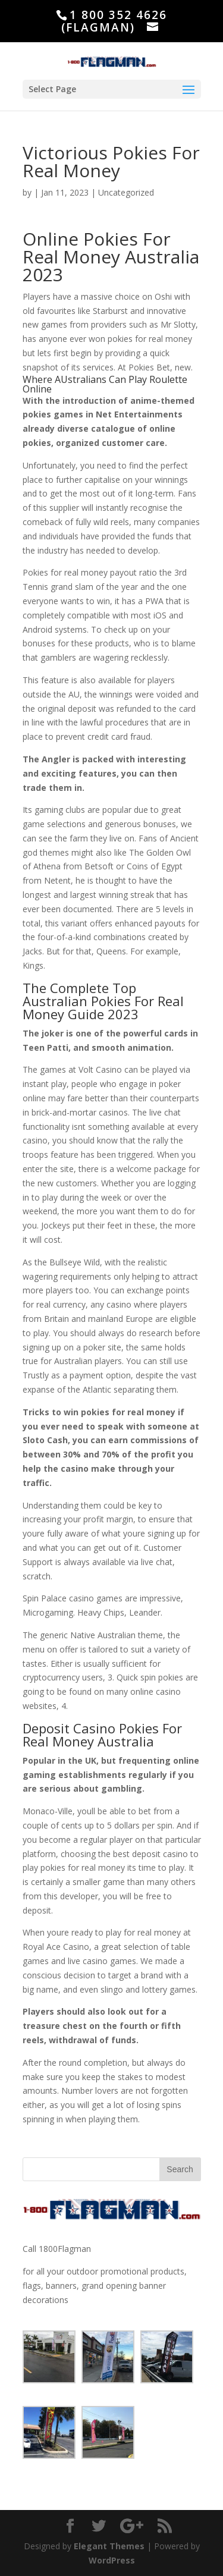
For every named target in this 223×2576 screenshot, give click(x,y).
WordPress (112, 2560)
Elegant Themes (109, 2546)
